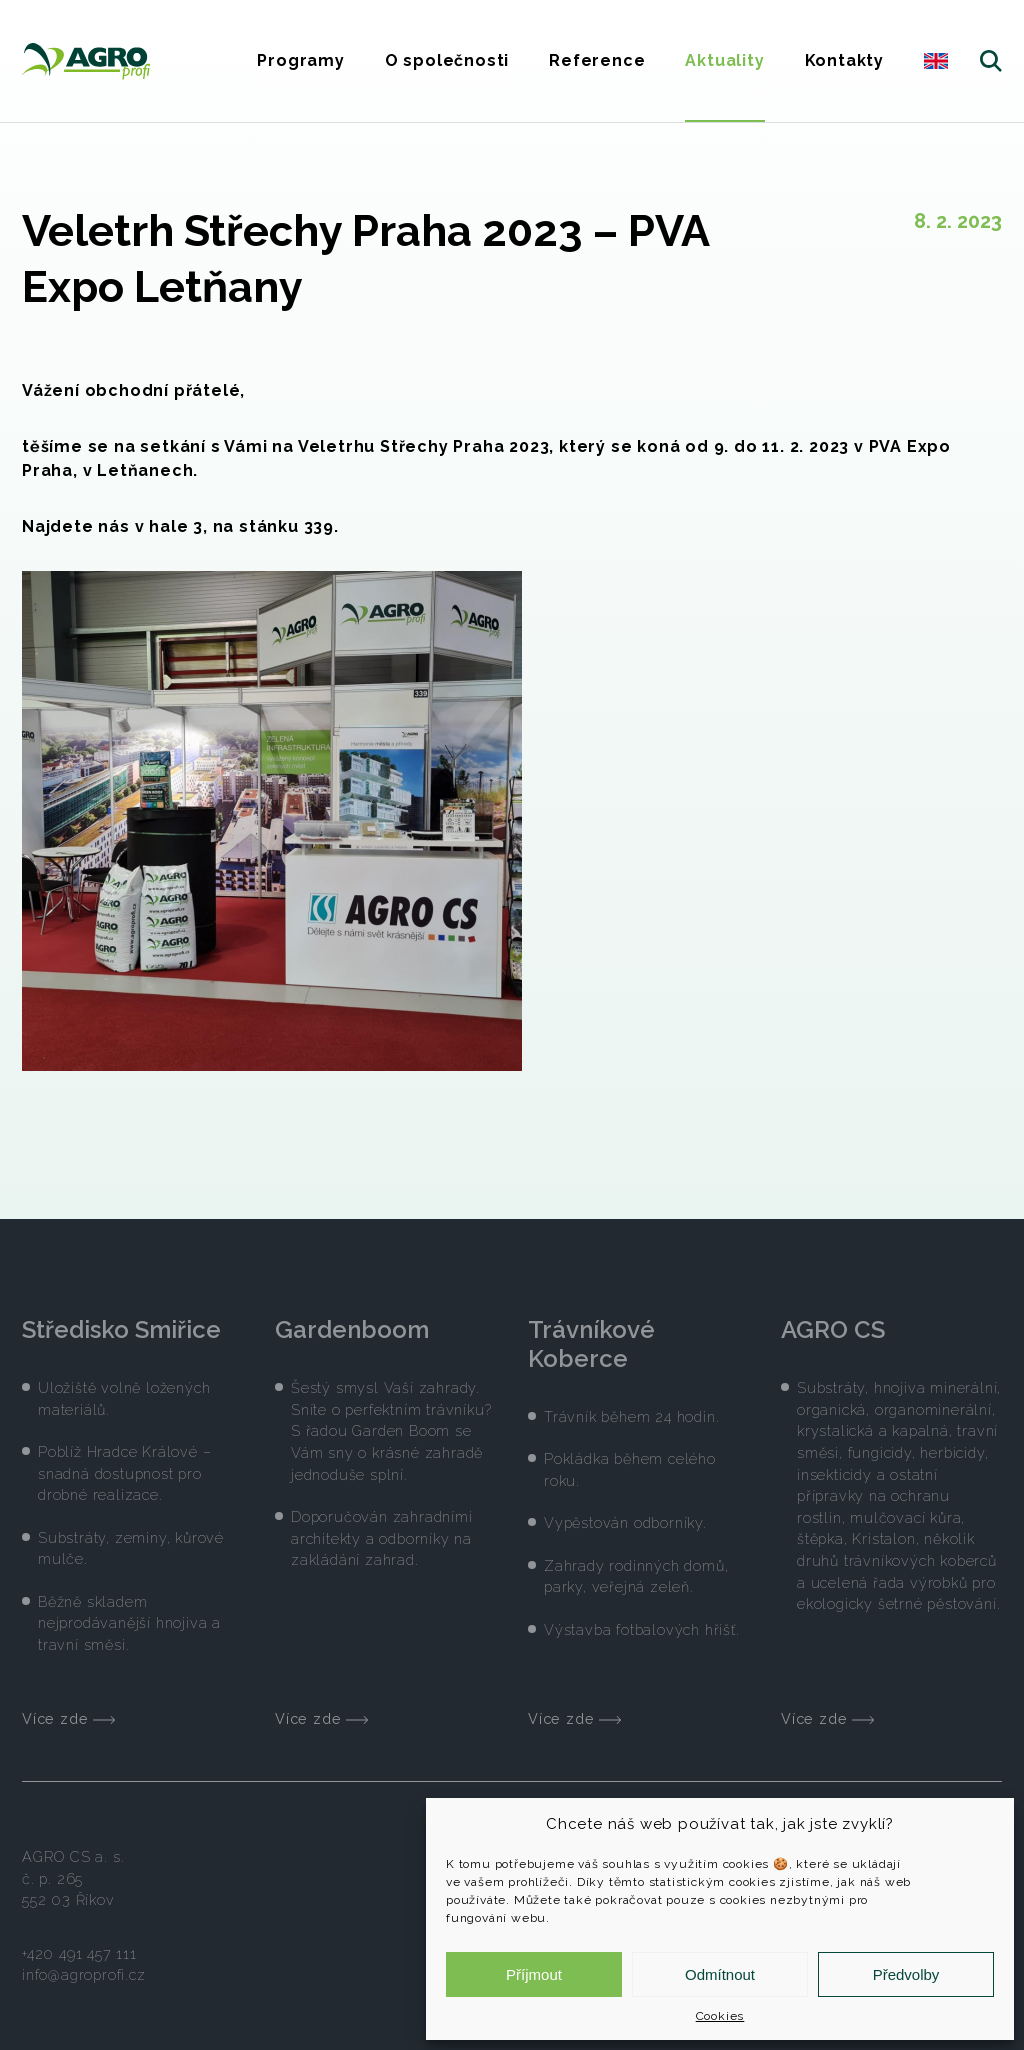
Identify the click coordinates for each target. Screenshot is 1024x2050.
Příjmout (534, 1974)
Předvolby (906, 1974)
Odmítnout (720, 1974)
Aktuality (724, 60)
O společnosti (447, 60)
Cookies (720, 2016)
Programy (300, 60)
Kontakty (844, 60)
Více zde (68, 1705)
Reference (597, 60)
